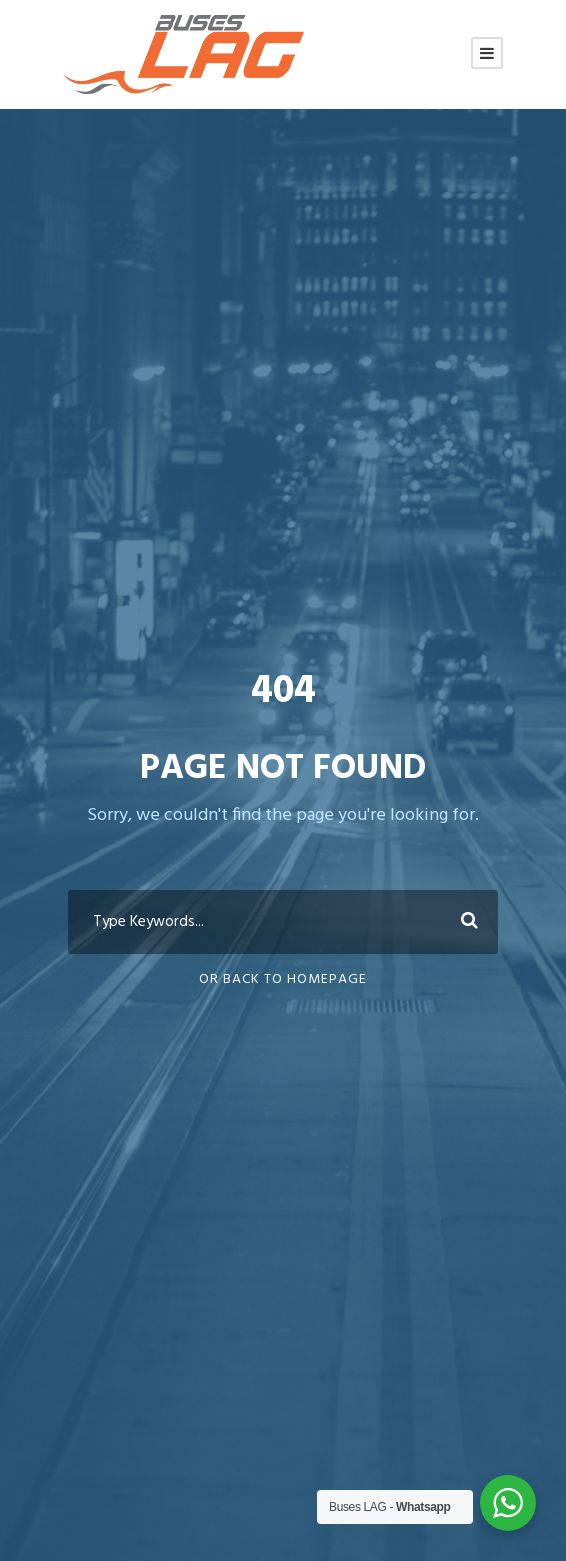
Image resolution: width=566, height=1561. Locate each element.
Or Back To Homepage (283, 979)
